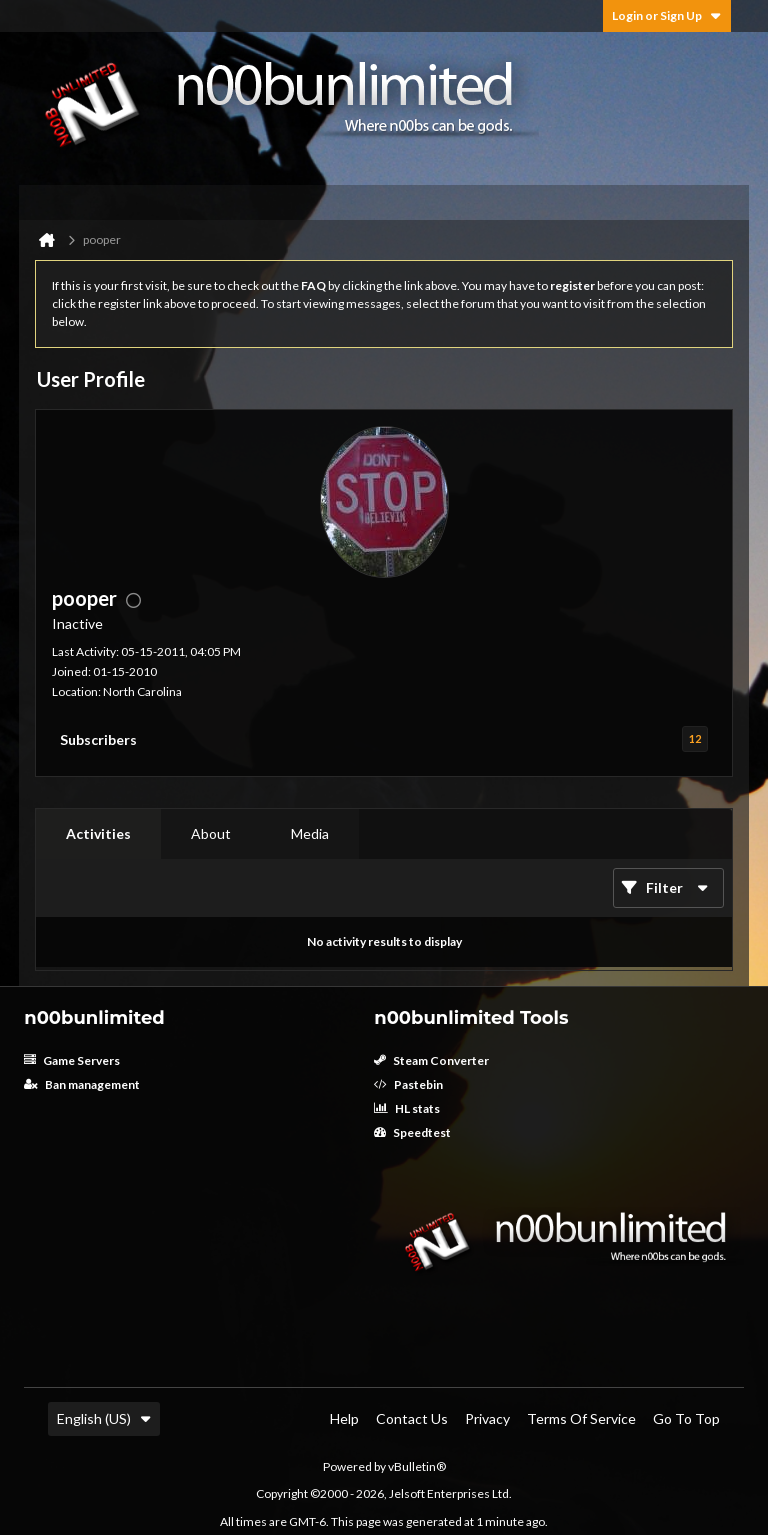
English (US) (104, 1418)
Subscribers (98, 739)
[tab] (98, 834)
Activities (98, 833)
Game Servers (72, 1060)
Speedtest (412, 1132)
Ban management (82, 1084)
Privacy (487, 1418)
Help (344, 1418)
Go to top (686, 1418)
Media (310, 833)
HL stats (407, 1108)
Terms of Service (581, 1418)
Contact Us (412, 1418)
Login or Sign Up (667, 15)
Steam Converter (431, 1060)
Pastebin (408, 1084)
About (211, 833)
